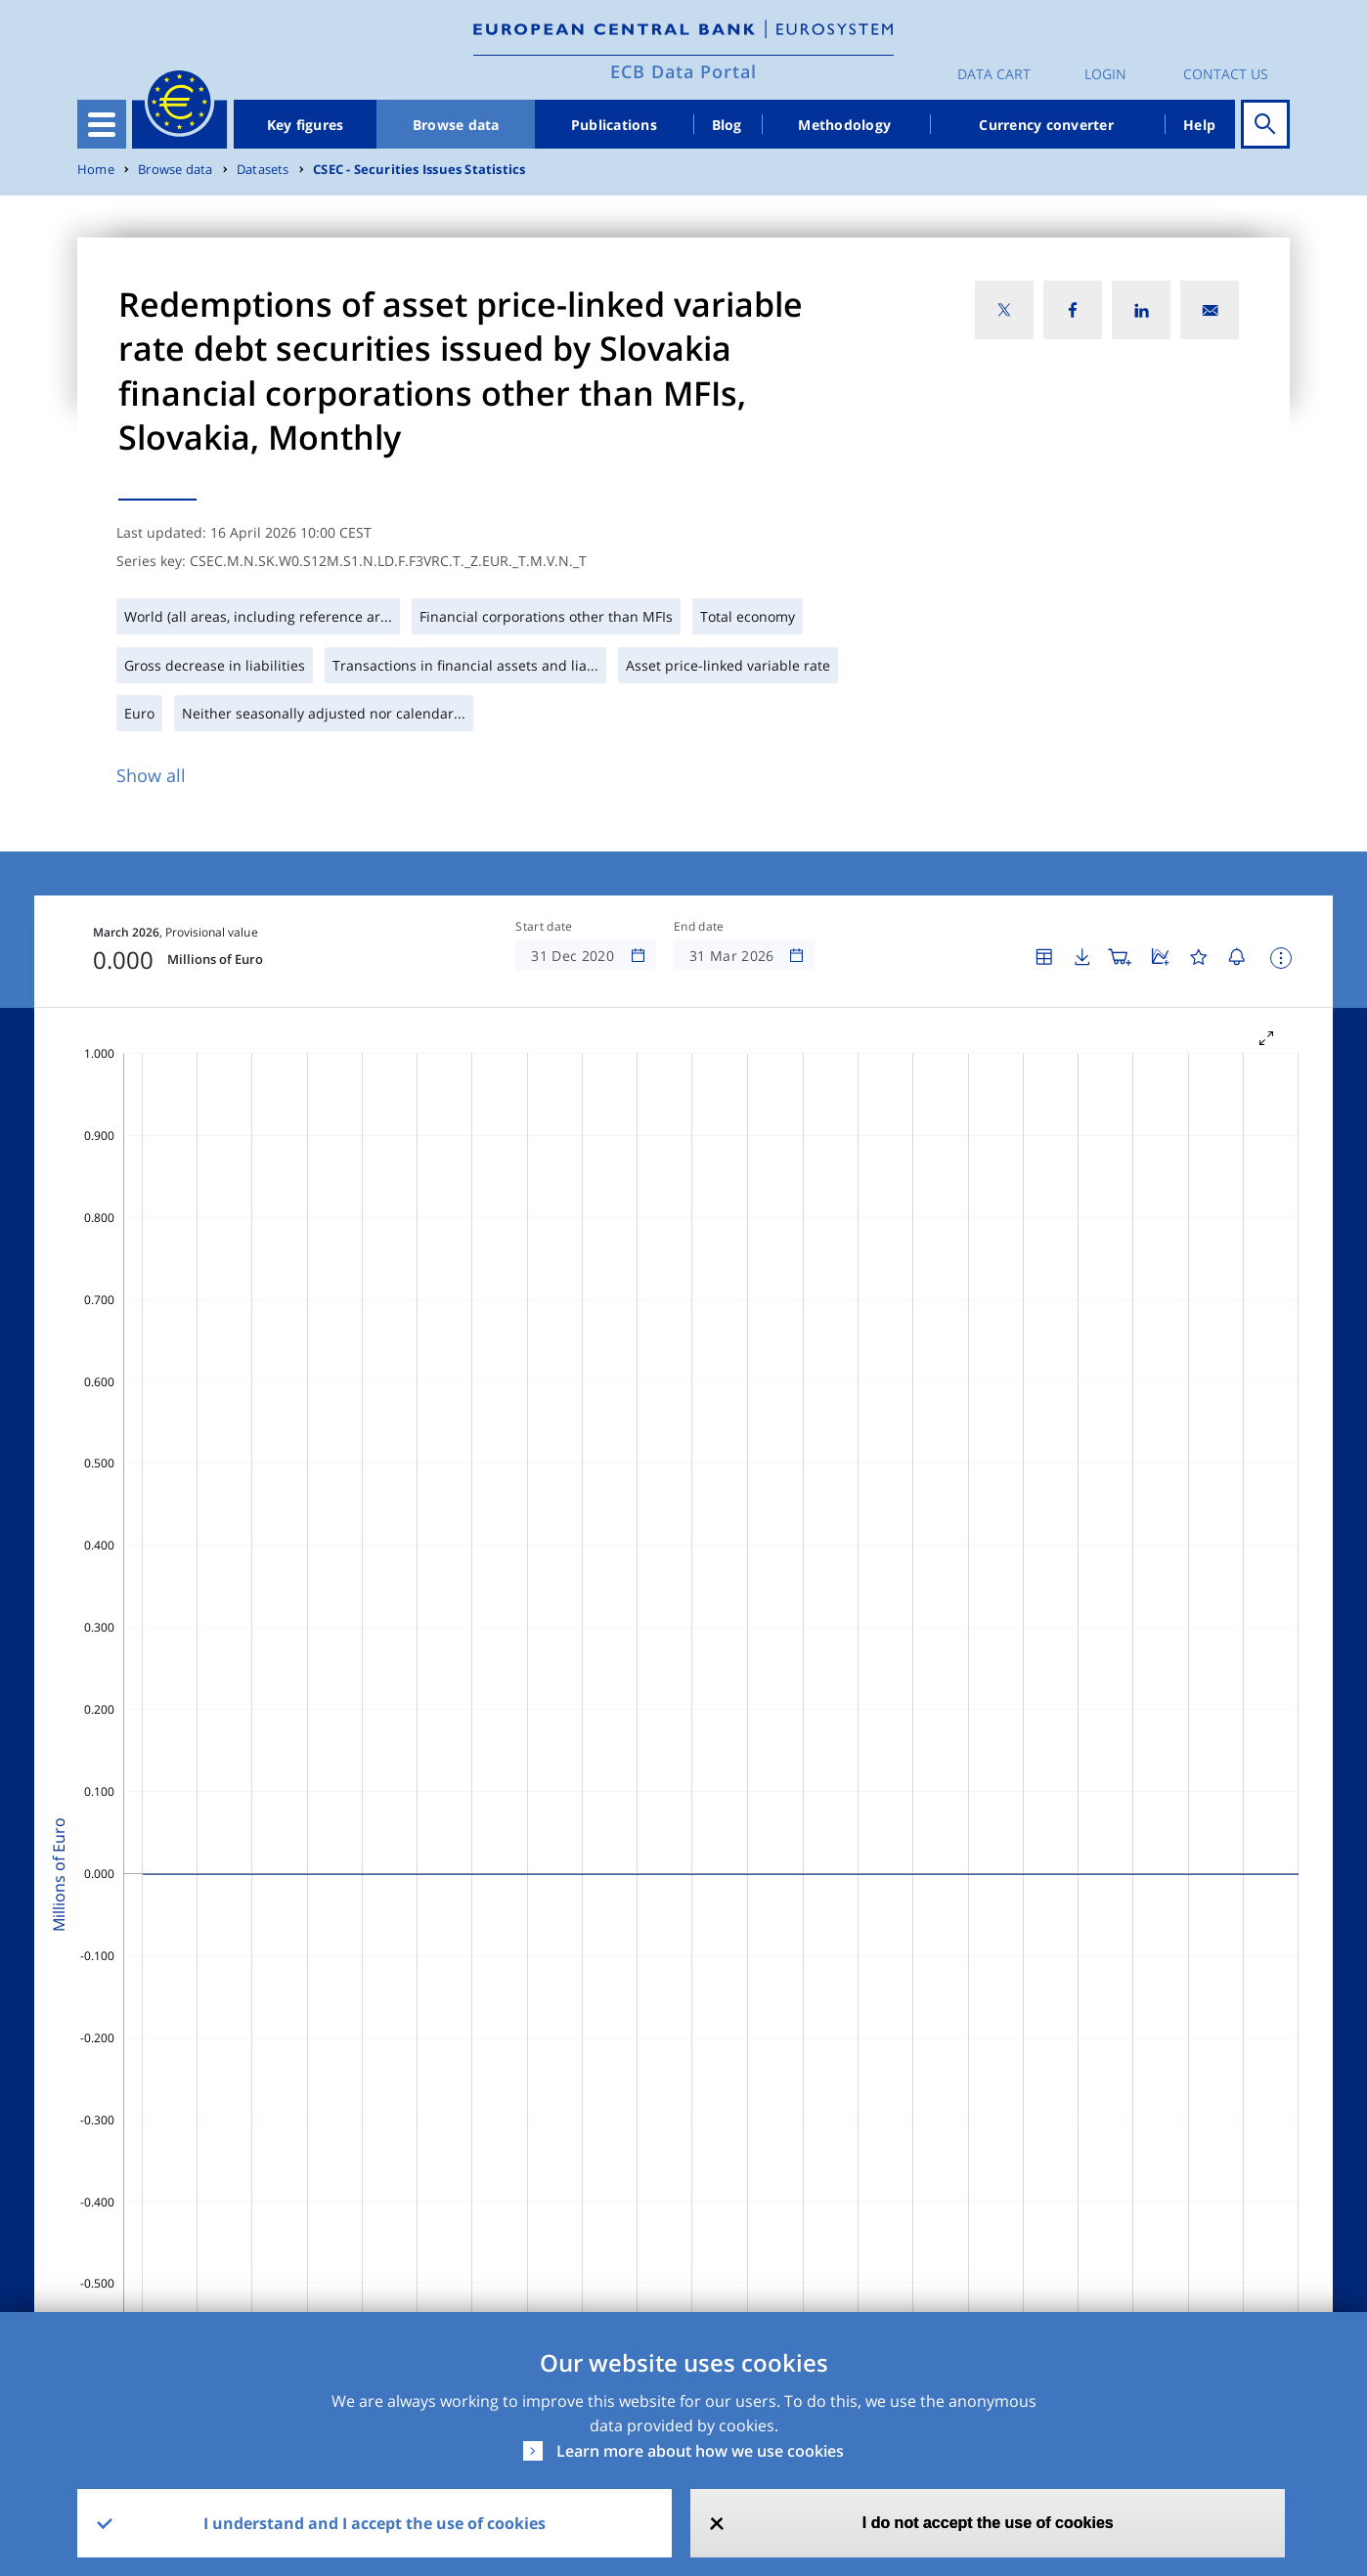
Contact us (1225, 74)
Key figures (305, 124)
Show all (151, 775)
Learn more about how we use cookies (700, 2451)
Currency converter (1046, 124)
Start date (543, 927)
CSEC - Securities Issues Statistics (419, 169)
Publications (614, 124)
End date (699, 927)
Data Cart (994, 74)
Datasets (263, 169)
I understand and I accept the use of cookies (374, 2523)
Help (1199, 124)
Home (95, 169)
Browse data (456, 124)
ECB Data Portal (683, 71)
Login (1105, 74)
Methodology (844, 124)
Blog (727, 124)
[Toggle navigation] (101, 124)
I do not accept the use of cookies (988, 2522)
